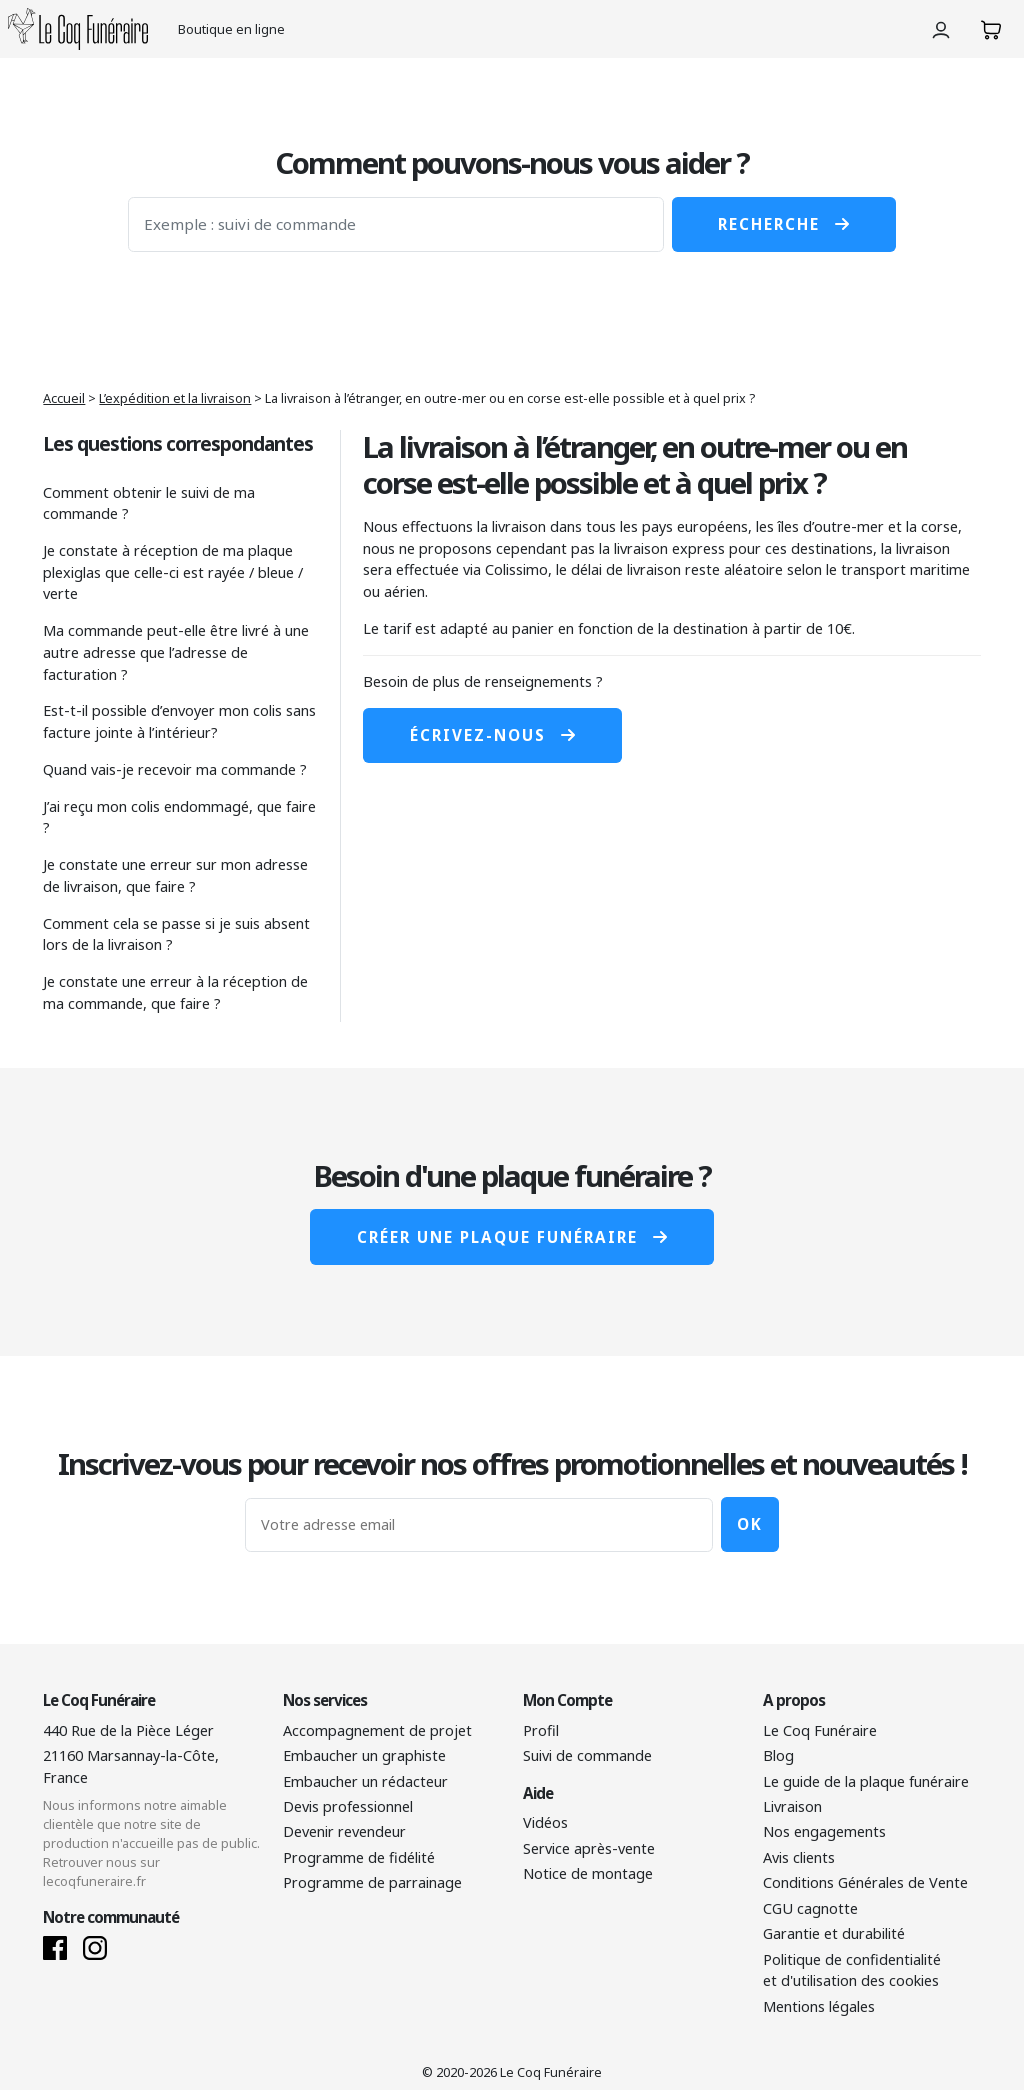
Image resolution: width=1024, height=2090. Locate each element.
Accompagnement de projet (377, 1730)
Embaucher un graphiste (364, 1755)
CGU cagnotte (810, 1908)
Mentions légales (819, 2006)
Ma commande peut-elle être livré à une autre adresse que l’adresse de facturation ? (176, 652)
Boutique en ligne (231, 29)
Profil (541, 1730)
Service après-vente (589, 1848)
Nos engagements (824, 1831)
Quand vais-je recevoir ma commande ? (175, 769)
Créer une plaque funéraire (512, 1237)
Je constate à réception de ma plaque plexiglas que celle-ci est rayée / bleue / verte (173, 572)
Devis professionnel (348, 1806)
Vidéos (545, 1822)
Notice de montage (588, 1873)
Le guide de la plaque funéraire (866, 1781)
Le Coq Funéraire (820, 1730)
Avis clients (799, 1857)
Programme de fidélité (359, 1857)
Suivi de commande (587, 1755)
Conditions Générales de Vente (865, 1882)
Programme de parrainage (372, 1882)
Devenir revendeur (344, 1831)
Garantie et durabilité (834, 1933)
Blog (778, 1755)
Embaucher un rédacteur (365, 1781)
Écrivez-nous (492, 735)
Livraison (792, 1806)
